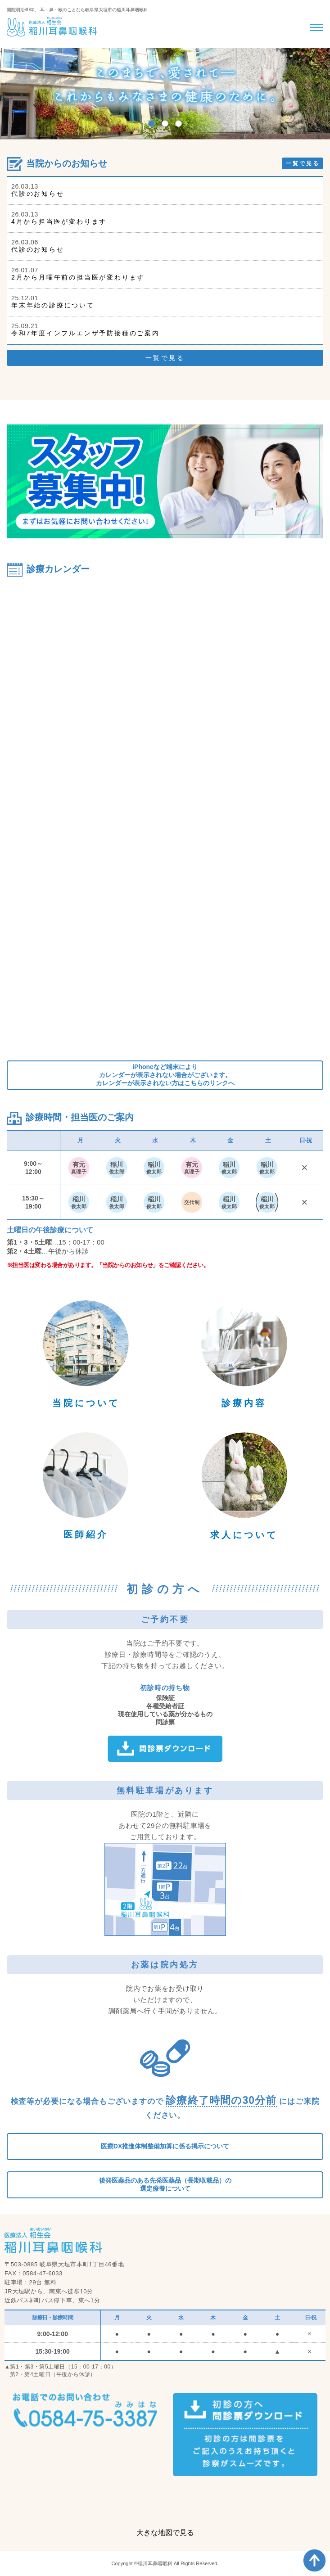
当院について (86, 1403)
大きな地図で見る (165, 2532)
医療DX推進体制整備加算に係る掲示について (165, 2146)
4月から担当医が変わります (59, 221)
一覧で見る (303, 163)
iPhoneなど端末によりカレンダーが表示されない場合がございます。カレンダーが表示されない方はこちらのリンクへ (165, 1075)
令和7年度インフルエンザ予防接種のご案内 (85, 333)
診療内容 (244, 1403)
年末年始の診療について (53, 305)
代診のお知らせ (37, 193)
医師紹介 (85, 1534)
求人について (244, 1535)
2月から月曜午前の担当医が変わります (78, 277)
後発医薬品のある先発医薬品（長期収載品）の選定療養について (165, 2184)
